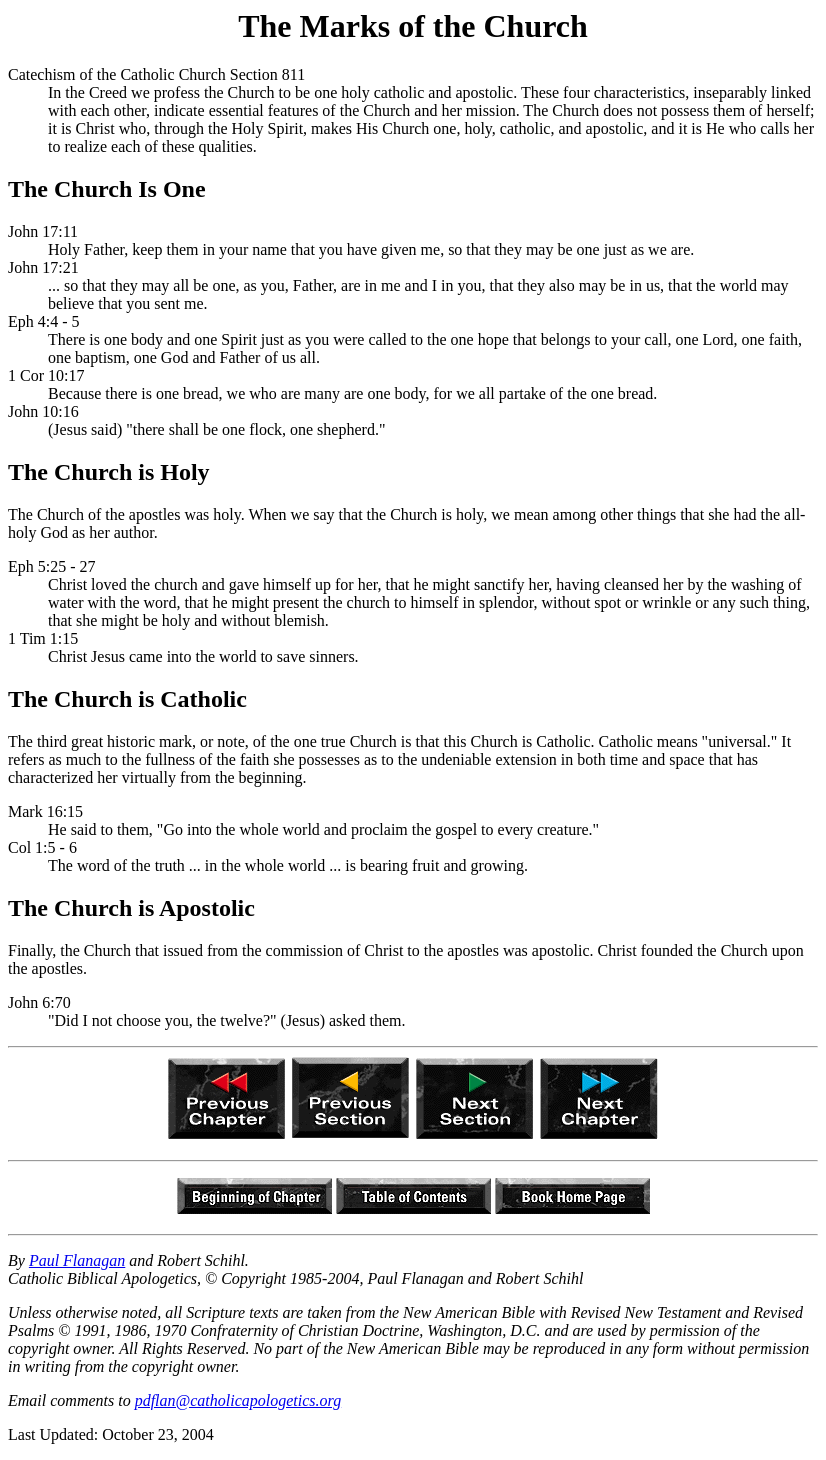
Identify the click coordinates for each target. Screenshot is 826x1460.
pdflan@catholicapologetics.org (238, 1400)
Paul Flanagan (77, 1260)
